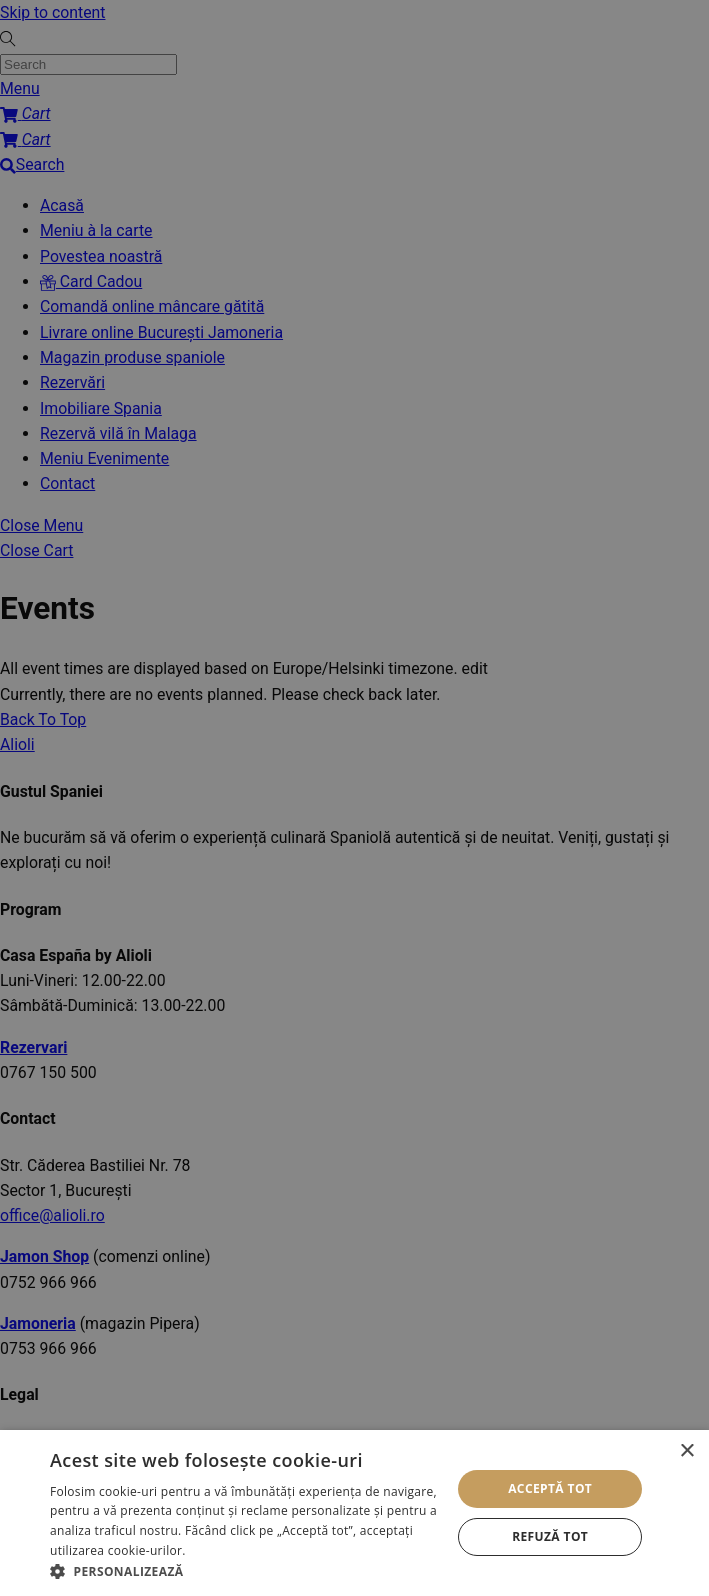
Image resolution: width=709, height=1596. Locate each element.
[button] (244, 1571)
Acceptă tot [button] (550, 1488)
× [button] (686, 1451)
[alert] (354, 798)
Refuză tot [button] (550, 1536)
